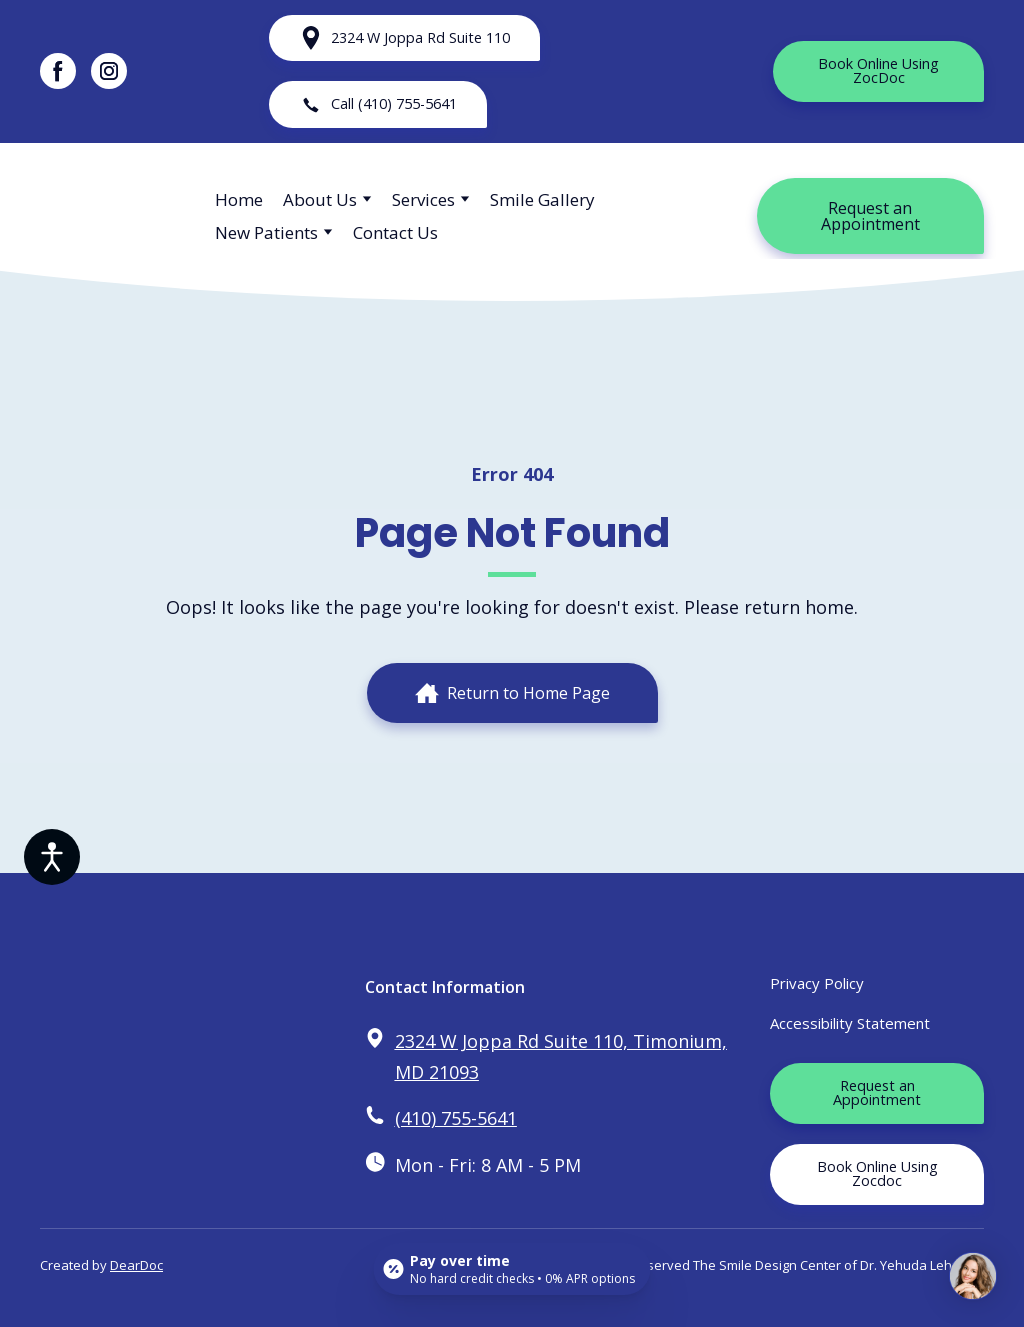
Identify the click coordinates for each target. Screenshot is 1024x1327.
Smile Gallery (542, 199)
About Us (320, 199)
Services (423, 199)
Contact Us (395, 232)
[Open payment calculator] (512, 1269)
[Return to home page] (112, 216)
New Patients (266, 232)
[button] (58, 71)
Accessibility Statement (850, 1023)
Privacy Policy (817, 983)
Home (239, 199)
